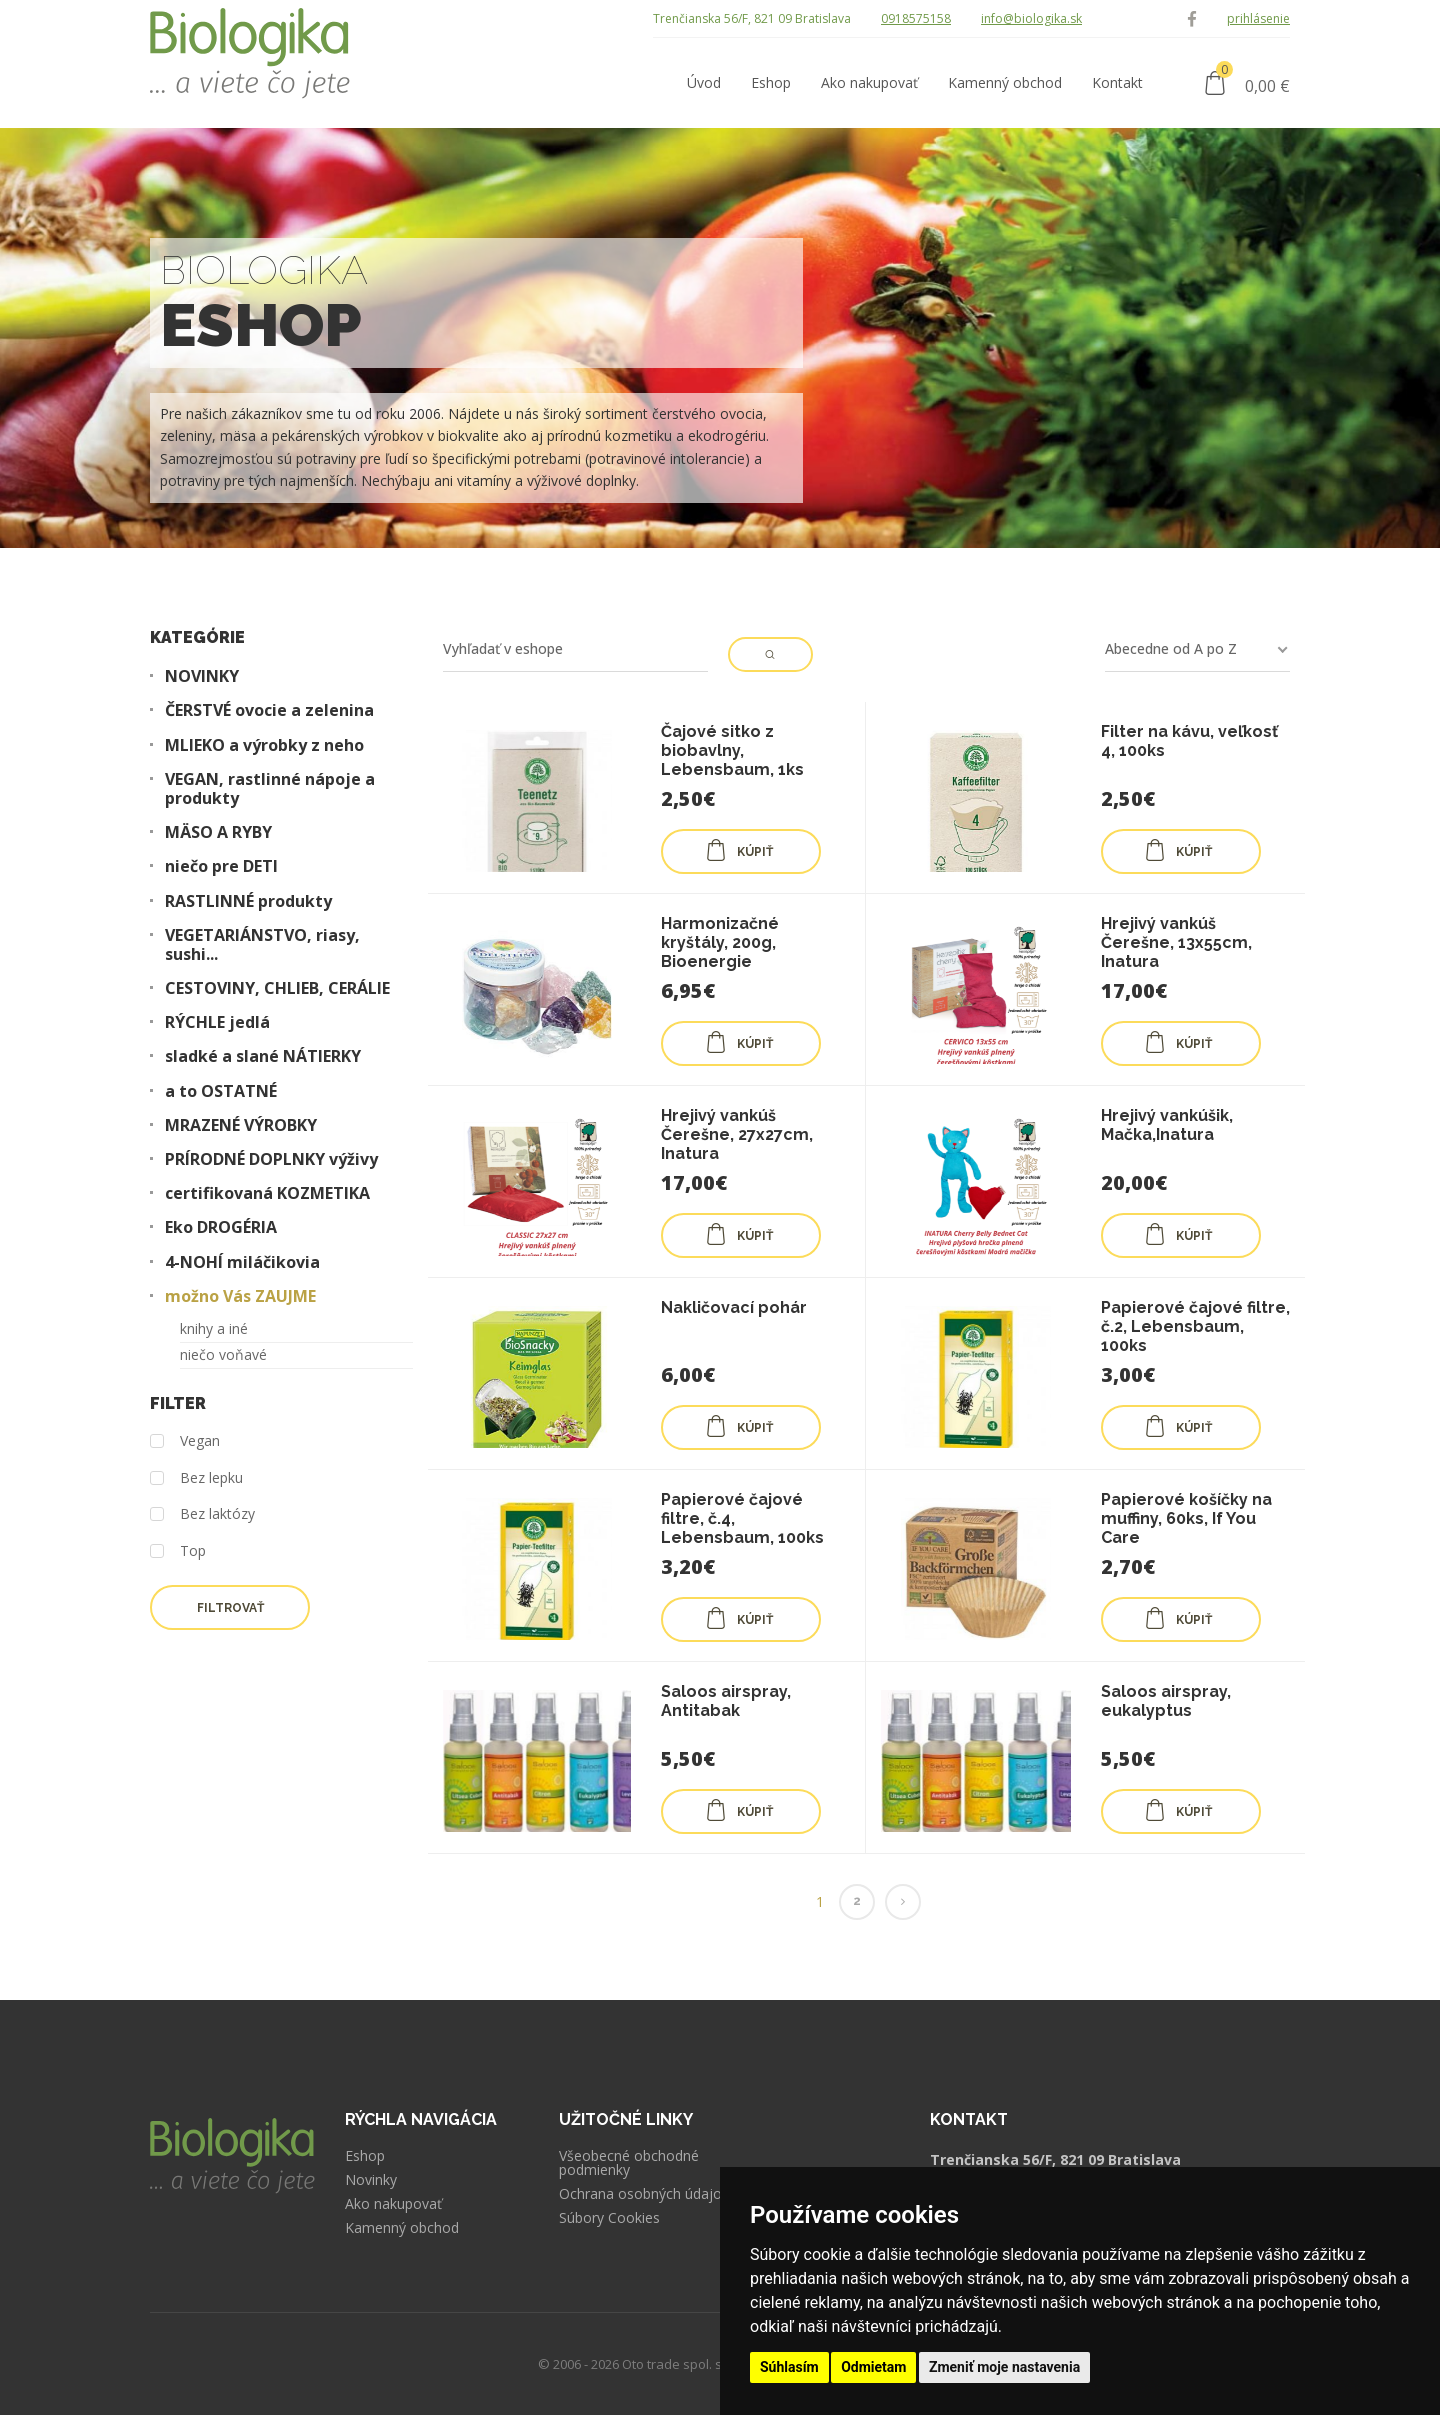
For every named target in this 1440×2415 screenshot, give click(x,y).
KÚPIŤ (739, 850)
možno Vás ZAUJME (240, 1296)
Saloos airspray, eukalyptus (1166, 1701)
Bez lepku (196, 1478)
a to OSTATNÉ (221, 1091)
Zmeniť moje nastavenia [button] (1004, 2367)
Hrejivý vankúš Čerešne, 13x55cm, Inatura (1176, 942)
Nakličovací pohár (734, 1307)
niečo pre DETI (221, 866)
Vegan (185, 1441)
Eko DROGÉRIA (221, 1227)
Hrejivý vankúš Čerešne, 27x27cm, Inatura (737, 1134)
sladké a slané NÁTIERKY (263, 1056)
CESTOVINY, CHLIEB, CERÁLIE (277, 988)
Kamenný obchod (402, 2228)
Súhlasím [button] (789, 2367)
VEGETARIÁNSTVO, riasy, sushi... (262, 945)
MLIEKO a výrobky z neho (264, 745)
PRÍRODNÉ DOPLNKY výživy (271, 1159)
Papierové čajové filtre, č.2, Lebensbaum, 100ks (1195, 1326)
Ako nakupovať (393, 2204)
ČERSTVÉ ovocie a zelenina (269, 710)
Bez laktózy (202, 1514)
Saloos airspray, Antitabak (726, 1701)
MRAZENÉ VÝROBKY (241, 1125)
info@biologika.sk (1031, 18)
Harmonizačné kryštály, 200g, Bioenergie (720, 942)
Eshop (365, 2156)
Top (178, 1551)
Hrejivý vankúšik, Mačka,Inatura (1167, 1125)
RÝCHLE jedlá (217, 1022)
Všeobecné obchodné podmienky (629, 2163)
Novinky (371, 2180)
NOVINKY (202, 676)
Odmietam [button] (873, 2367)
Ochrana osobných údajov (644, 2194)
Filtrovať (230, 1608)
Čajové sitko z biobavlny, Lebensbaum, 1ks (732, 750)
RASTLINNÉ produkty (248, 901)
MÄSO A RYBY (218, 832)
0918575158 (916, 18)
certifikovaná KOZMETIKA (267, 1193)
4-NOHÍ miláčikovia (242, 1262)
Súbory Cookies (609, 2218)
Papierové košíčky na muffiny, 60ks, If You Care (1186, 1518)
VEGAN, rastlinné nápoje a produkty (270, 789)
